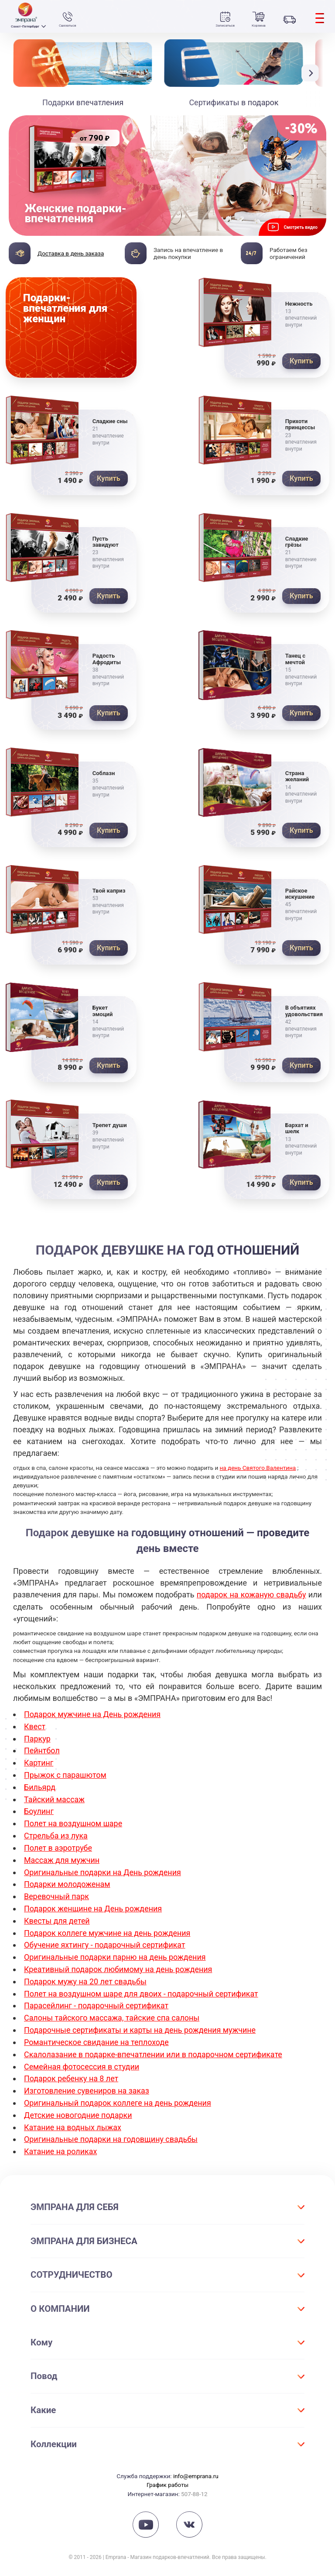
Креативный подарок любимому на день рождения (118, 1965)
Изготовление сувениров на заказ (87, 2083)
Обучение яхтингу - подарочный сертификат (105, 1942)
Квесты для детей (57, 1918)
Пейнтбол (42, 1753)
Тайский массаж (54, 1800)
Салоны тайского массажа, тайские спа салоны (112, 2012)
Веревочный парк (56, 1895)
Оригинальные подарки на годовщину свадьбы (111, 2130)
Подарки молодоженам (67, 1883)
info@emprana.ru (196, 2466)
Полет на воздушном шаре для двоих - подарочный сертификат (142, 1989)
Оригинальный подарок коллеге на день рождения (118, 2095)
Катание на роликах (60, 2142)
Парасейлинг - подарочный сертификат (96, 2001)
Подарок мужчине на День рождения (92, 1718)
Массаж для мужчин (62, 1859)
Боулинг (39, 1812)
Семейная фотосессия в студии (82, 2060)
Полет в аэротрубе (58, 1847)
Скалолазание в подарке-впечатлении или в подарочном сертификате (154, 2048)
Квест (34, 1730)
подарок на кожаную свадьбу (251, 1599)
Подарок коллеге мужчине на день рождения (107, 1930)
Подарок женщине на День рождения (93, 1906)
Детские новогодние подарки (78, 2107)
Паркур (37, 1741)
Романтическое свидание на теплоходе (97, 2036)
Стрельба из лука (56, 1836)
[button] (312, 73)
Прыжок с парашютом (65, 1777)
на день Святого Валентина (258, 1471)
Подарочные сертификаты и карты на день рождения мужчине (140, 2024)
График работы (167, 2475)
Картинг (39, 1765)
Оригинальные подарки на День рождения (103, 1871)
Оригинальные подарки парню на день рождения (115, 1954)
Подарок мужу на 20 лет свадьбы (85, 1977)
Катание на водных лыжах (73, 2119)
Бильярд (40, 1788)
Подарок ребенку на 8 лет (71, 2071)
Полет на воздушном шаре (73, 1824)
